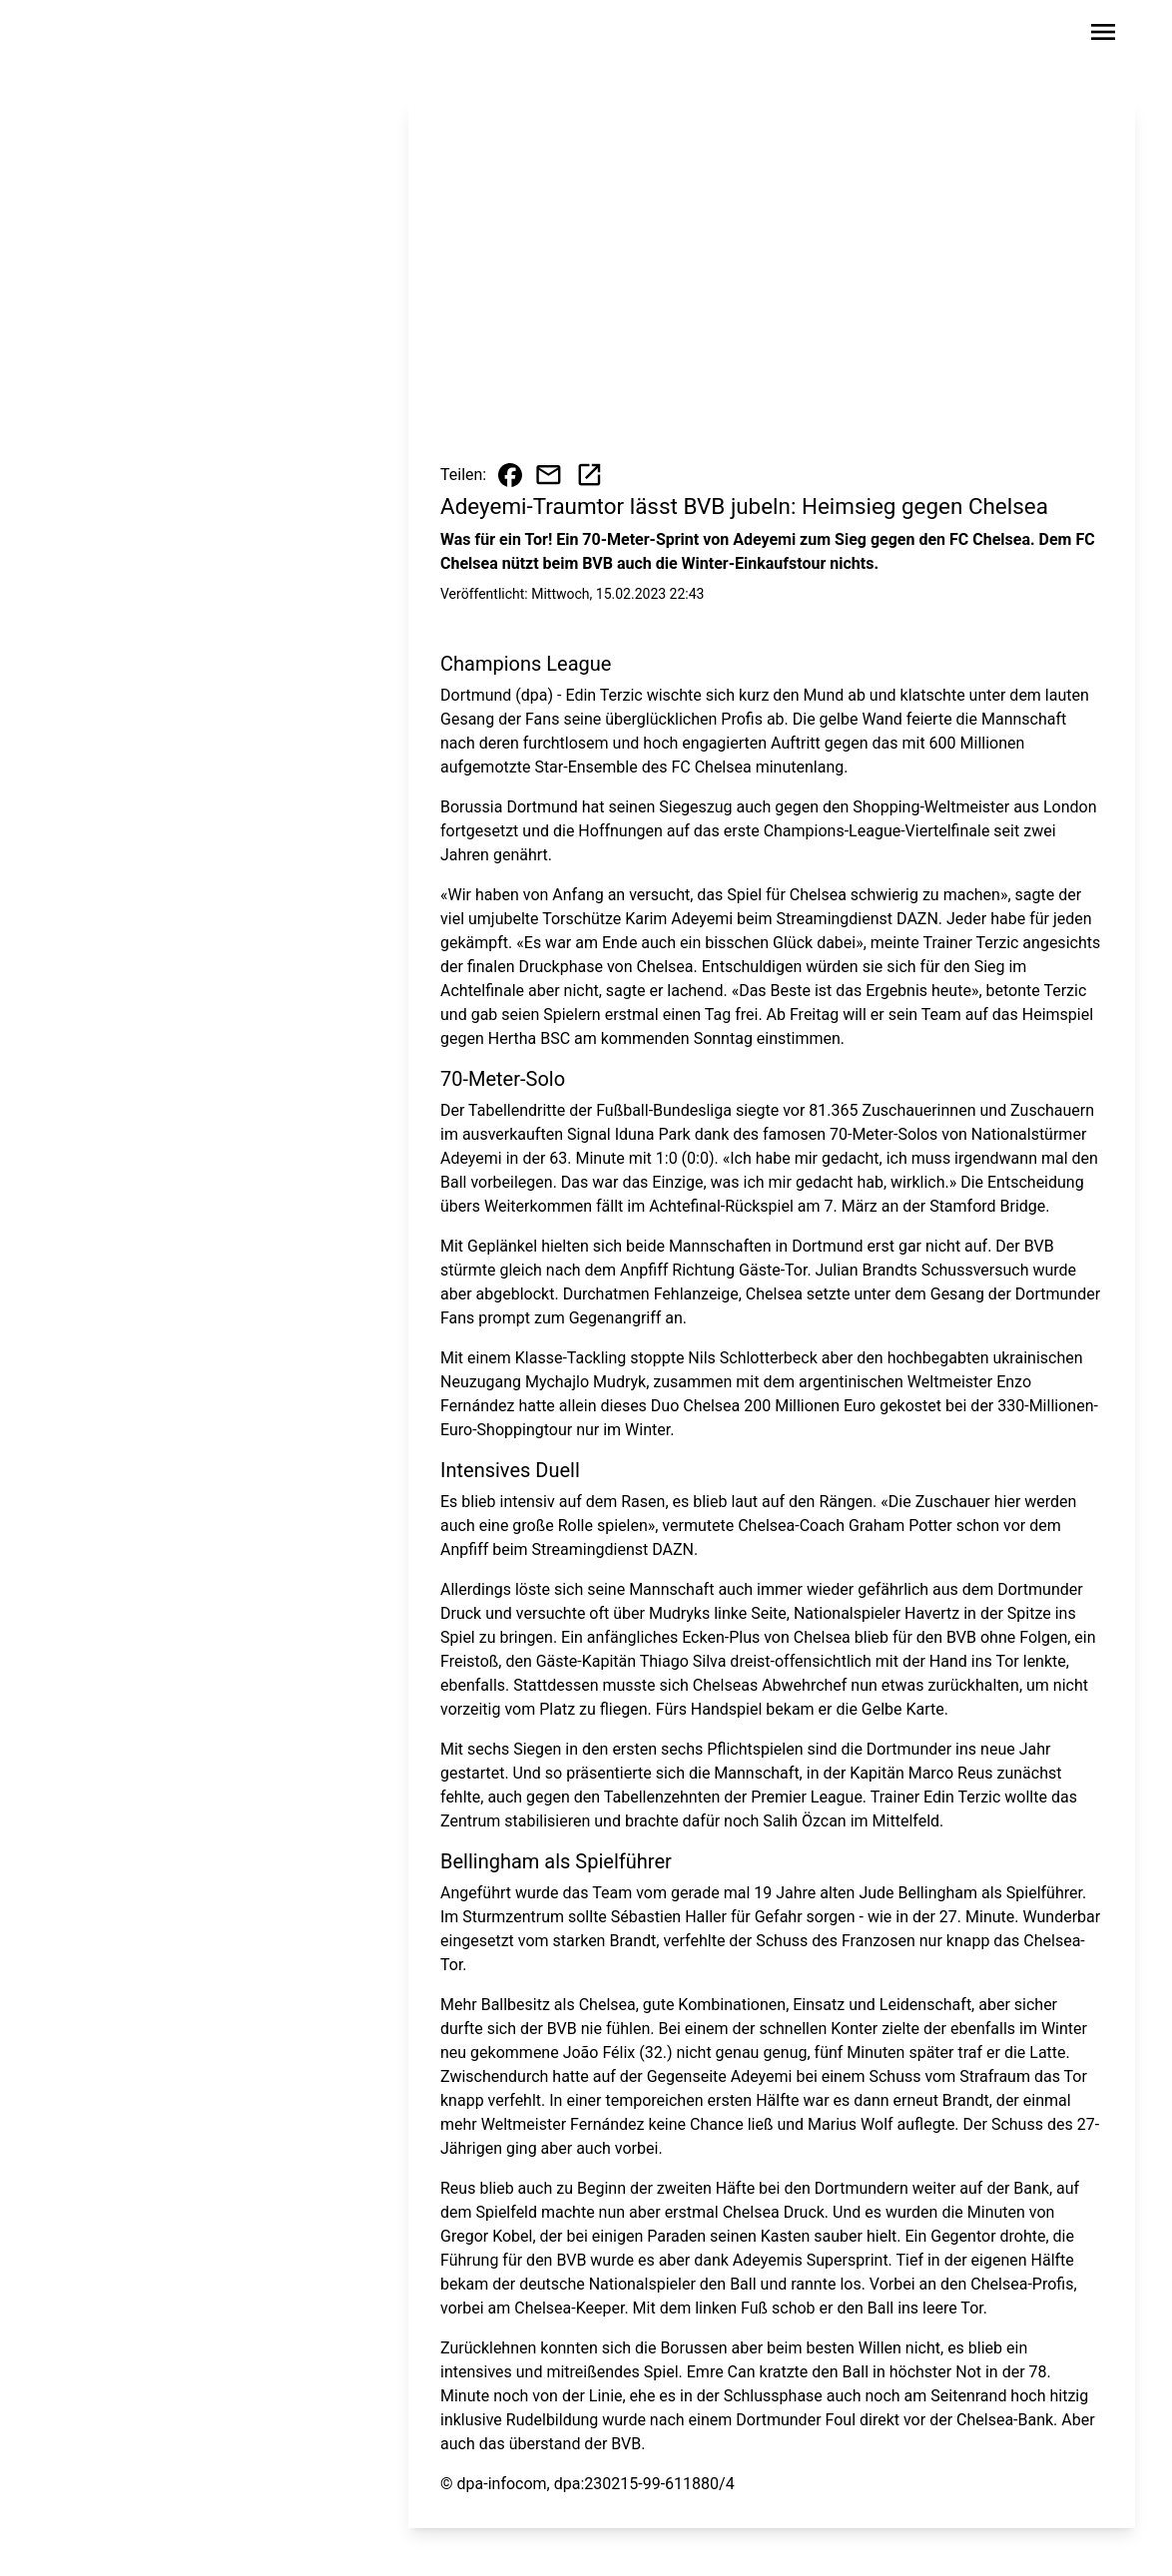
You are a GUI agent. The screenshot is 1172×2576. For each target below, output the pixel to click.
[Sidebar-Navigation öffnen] (1103, 35)
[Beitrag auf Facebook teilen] (510, 475)
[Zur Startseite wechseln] (101, 36)
